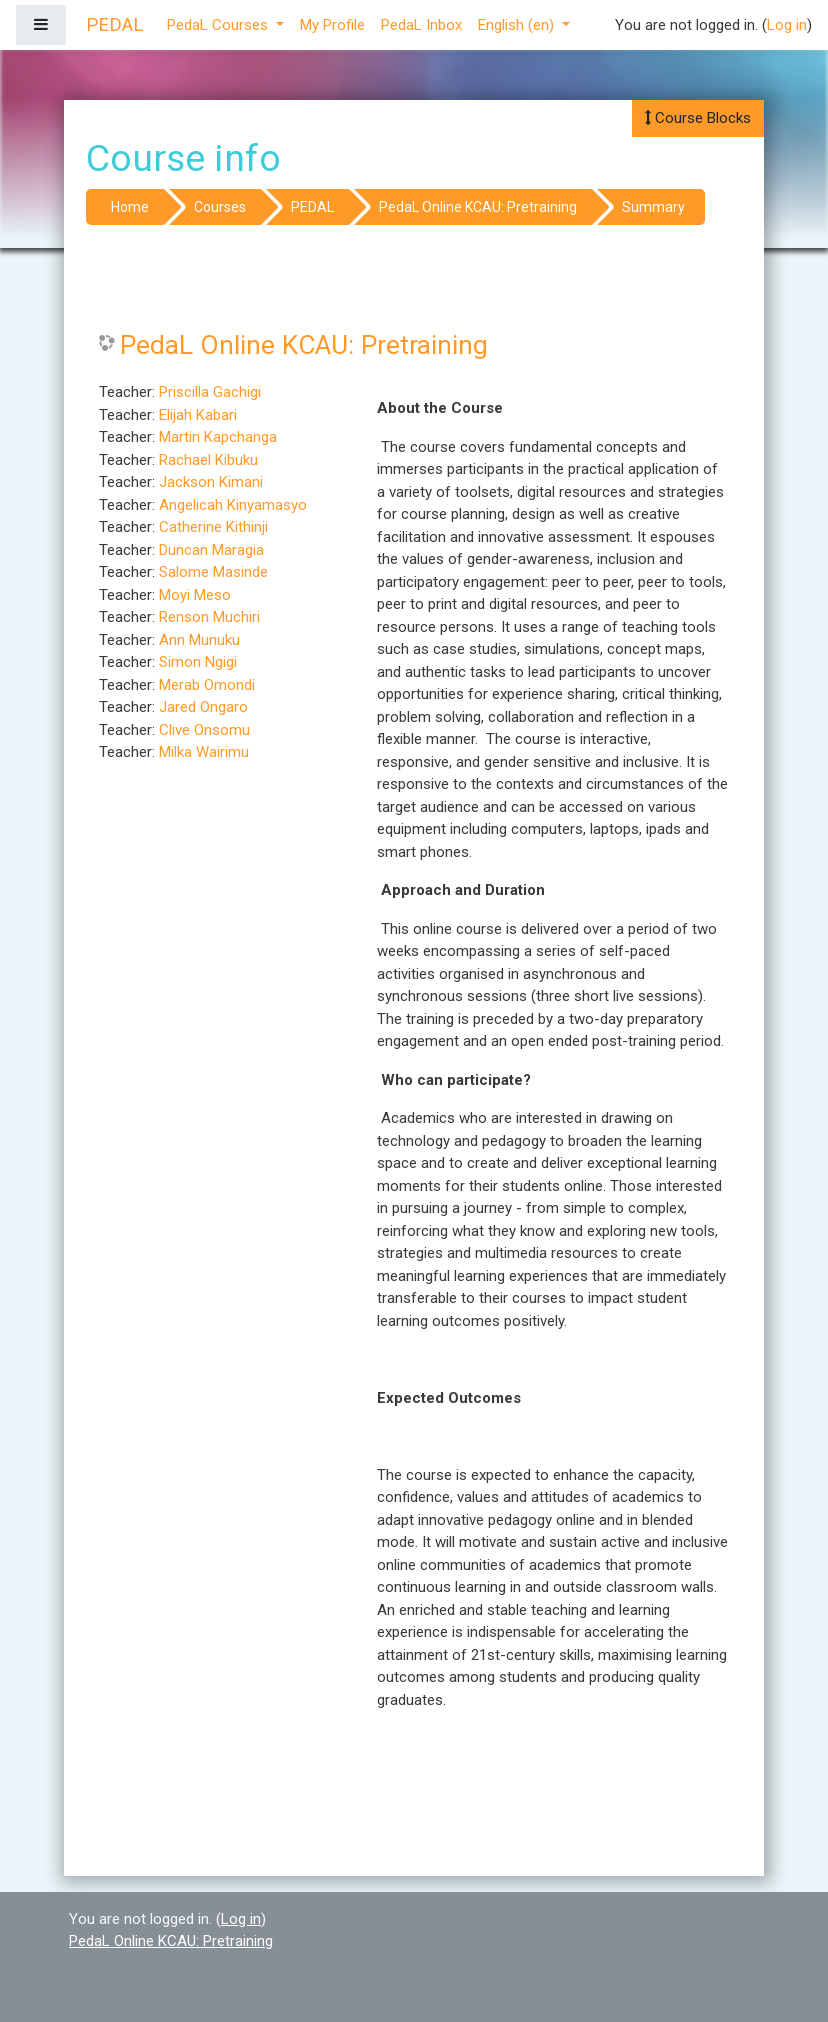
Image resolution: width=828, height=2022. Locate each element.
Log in (787, 25)
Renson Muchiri (209, 617)
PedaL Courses (219, 25)
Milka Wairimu (204, 752)
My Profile (332, 25)
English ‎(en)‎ (518, 25)
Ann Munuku (199, 640)
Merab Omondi (207, 685)
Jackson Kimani (211, 482)
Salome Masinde (213, 572)
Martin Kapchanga (218, 437)
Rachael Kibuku (208, 460)
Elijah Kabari (198, 415)
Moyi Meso (195, 595)
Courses (220, 207)
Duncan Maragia (211, 550)
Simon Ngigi (198, 662)
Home (130, 207)
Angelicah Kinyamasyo (233, 505)
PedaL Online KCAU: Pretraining (478, 207)
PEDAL (312, 207)
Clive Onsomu (204, 730)
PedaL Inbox (421, 25)
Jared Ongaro (203, 707)
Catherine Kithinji (213, 527)
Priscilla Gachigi (210, 392)
